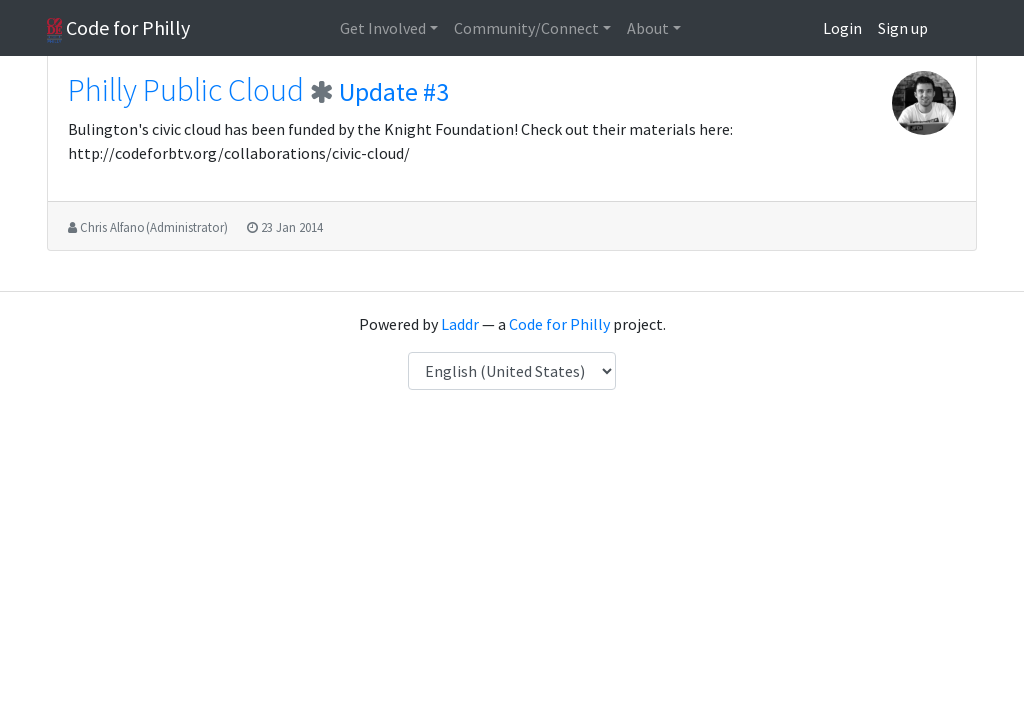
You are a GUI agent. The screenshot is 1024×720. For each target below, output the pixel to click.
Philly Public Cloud (186, 90)
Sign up (903, 28)
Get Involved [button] (383, 28)
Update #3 (394, 92)
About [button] (648, 28)
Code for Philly (118, 29)
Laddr (460, 324)
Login (842, 28)
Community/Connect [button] (526, 28)
